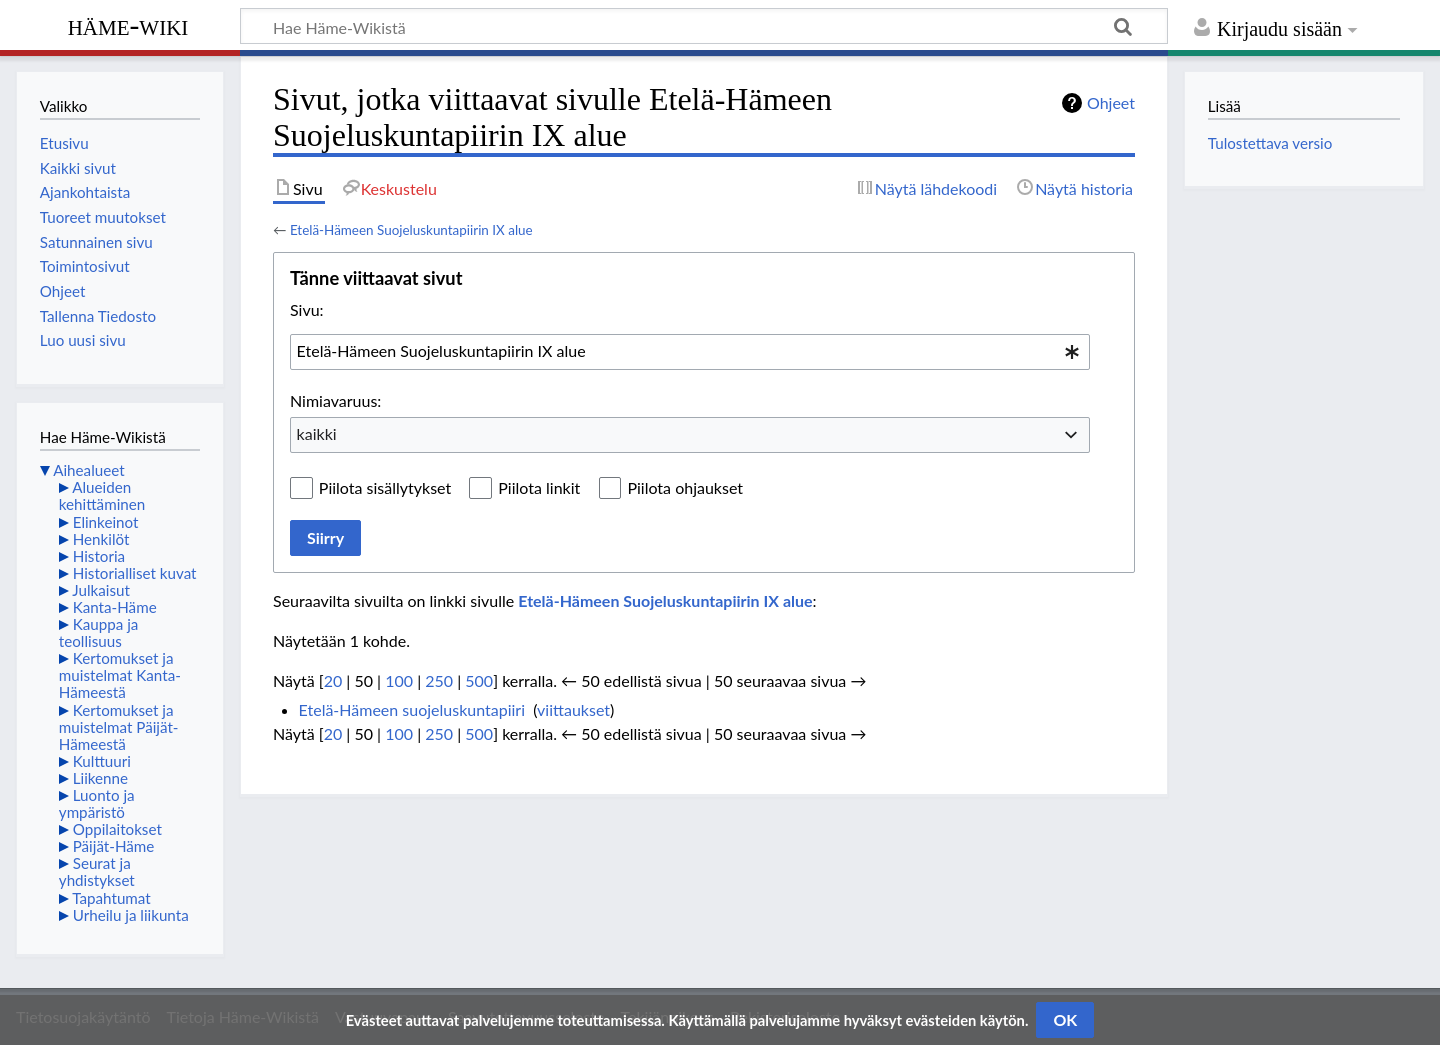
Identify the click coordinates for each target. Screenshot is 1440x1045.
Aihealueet (88, 470)
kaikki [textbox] (317, 433)
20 (333, 680)
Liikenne (100, 778)
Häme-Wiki (128, 25)
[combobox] (690, 352)
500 (479, 680)
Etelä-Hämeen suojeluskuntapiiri (412, 709)
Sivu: (307, 309)
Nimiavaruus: (335, 400)
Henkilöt (101, 539)
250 (439, 680)
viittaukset (573, 709)
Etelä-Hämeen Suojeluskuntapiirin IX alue (411, 230)
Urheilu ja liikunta (131, 915)
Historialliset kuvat (135, 573)
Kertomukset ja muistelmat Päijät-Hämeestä (119, 727)
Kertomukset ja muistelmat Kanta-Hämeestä (120, 675)
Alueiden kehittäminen (102, 495)
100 (399, 680)
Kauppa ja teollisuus (99, 632)
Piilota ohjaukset (685, 487)
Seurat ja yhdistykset (97, 871)
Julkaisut (101, 590)
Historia (99, 556)
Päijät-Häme (114, 846)
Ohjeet (1111, 102)
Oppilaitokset (117, 829)
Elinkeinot (106, 522)
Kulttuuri (102, 761)
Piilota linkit (539, 487)
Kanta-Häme (115, 607)
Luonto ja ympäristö (97, 803)
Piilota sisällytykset (385, 487)
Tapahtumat (111, 898)
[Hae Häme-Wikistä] (704, 26)
